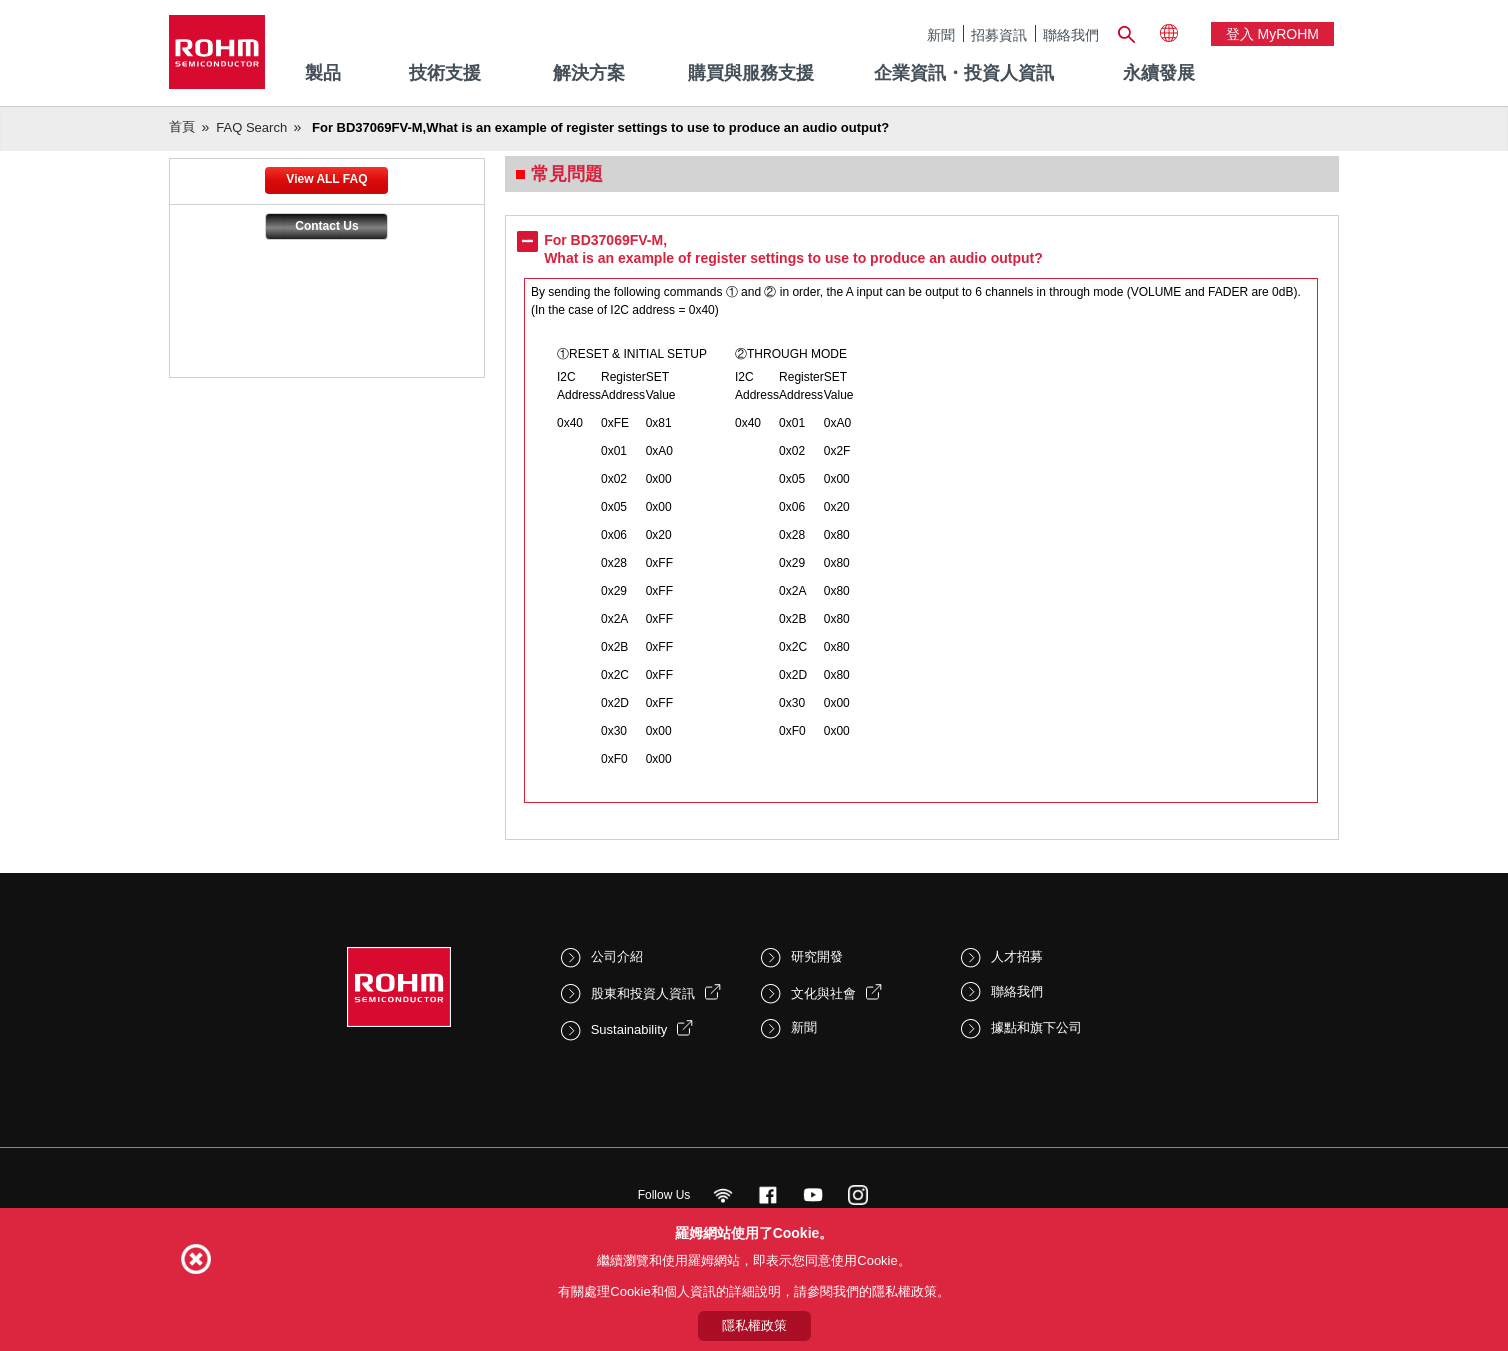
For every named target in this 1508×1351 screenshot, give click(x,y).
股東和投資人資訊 (643, 993)
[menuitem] (1159, 74)
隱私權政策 (754, 1325)
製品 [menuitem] (323, 73)
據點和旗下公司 (1036, 1027)
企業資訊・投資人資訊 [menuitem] (964, 73)
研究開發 (817, 956)
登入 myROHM (1272, 34)
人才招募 (1017, 956)
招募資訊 (999, 34)
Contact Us (326, 226)
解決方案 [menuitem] (589, 73)
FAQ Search (251, 127)
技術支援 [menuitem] (445, 73)
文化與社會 (823, 993)
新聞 (941, 34)
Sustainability (629, 1029)
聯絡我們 (1071, 34)
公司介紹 (617, 956)
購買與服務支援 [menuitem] (751, 73)
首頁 (182, 126)
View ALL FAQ (326, 179)
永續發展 (1159, 73)
